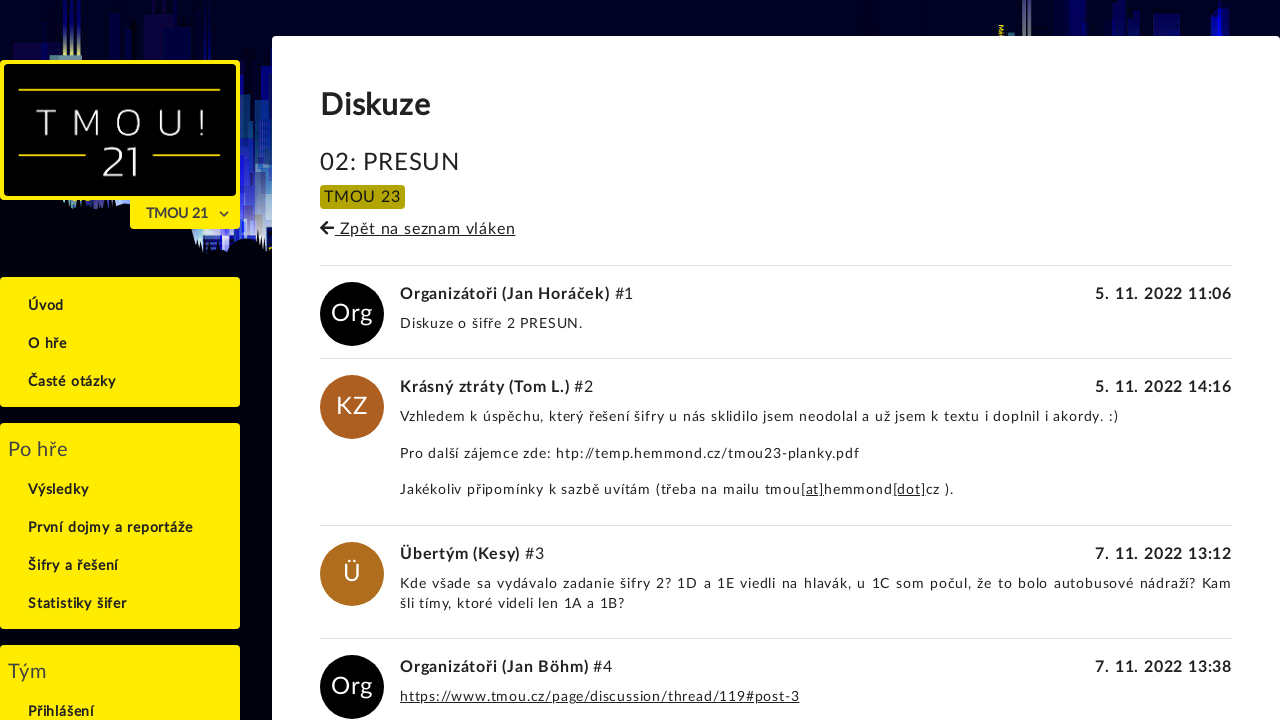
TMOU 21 (177, 214)
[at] (812, 490)
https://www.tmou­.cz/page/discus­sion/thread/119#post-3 (599, 697)
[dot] (909, 490)
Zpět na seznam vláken (417, 229)
